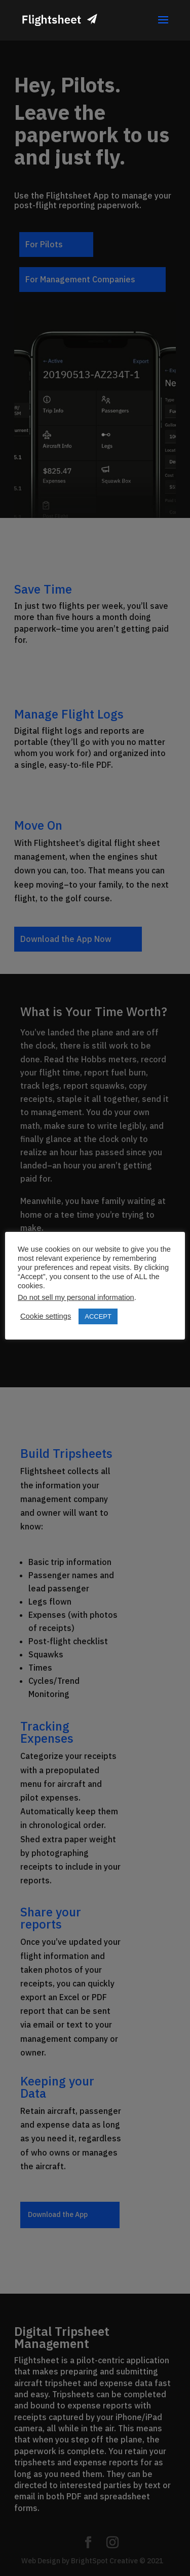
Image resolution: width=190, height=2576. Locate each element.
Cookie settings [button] (45, 1316)
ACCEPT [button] (98, 1316)
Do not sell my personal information (76, 1297)
